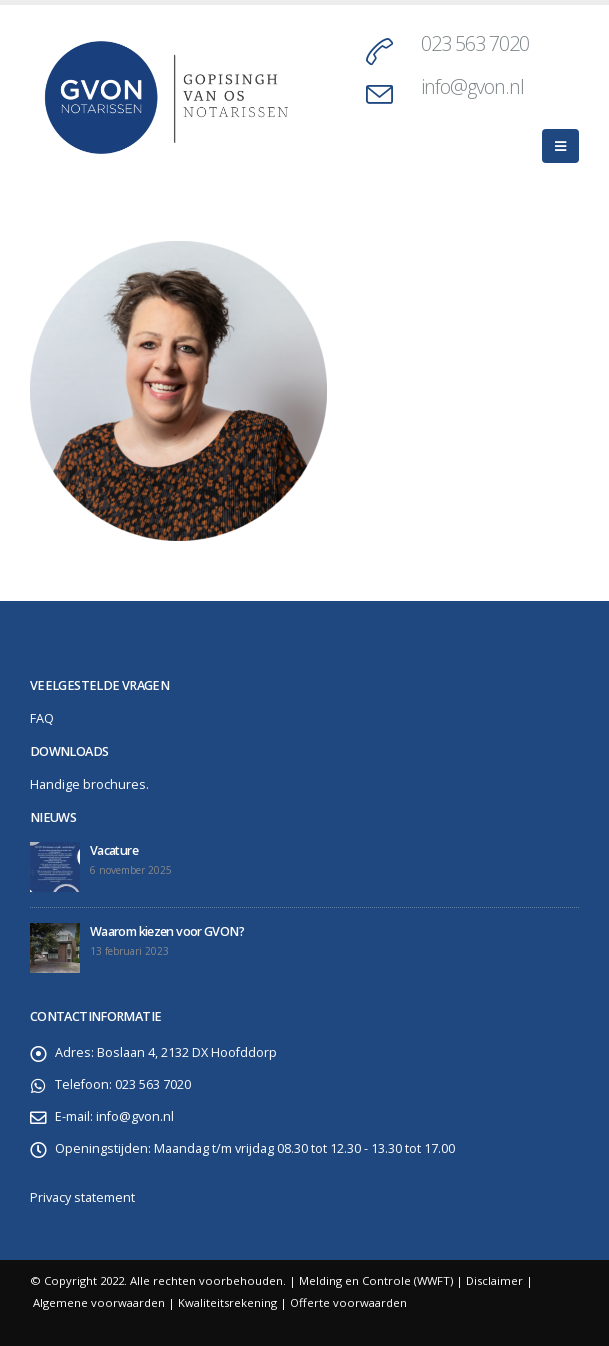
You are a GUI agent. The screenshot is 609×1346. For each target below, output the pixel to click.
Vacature (114, 850)
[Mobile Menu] (560, 146)
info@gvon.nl (472, 86)
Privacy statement (82, 1197)
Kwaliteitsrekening (227, 1302)
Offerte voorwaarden (348, 1302)
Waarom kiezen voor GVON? (167, 931)
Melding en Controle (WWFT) (376, 1280)
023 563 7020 (475, 43)
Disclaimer (494, 1280)
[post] (55, 867)
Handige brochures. (89, 784)
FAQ (42, 718)
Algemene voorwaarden (99, 1302)
